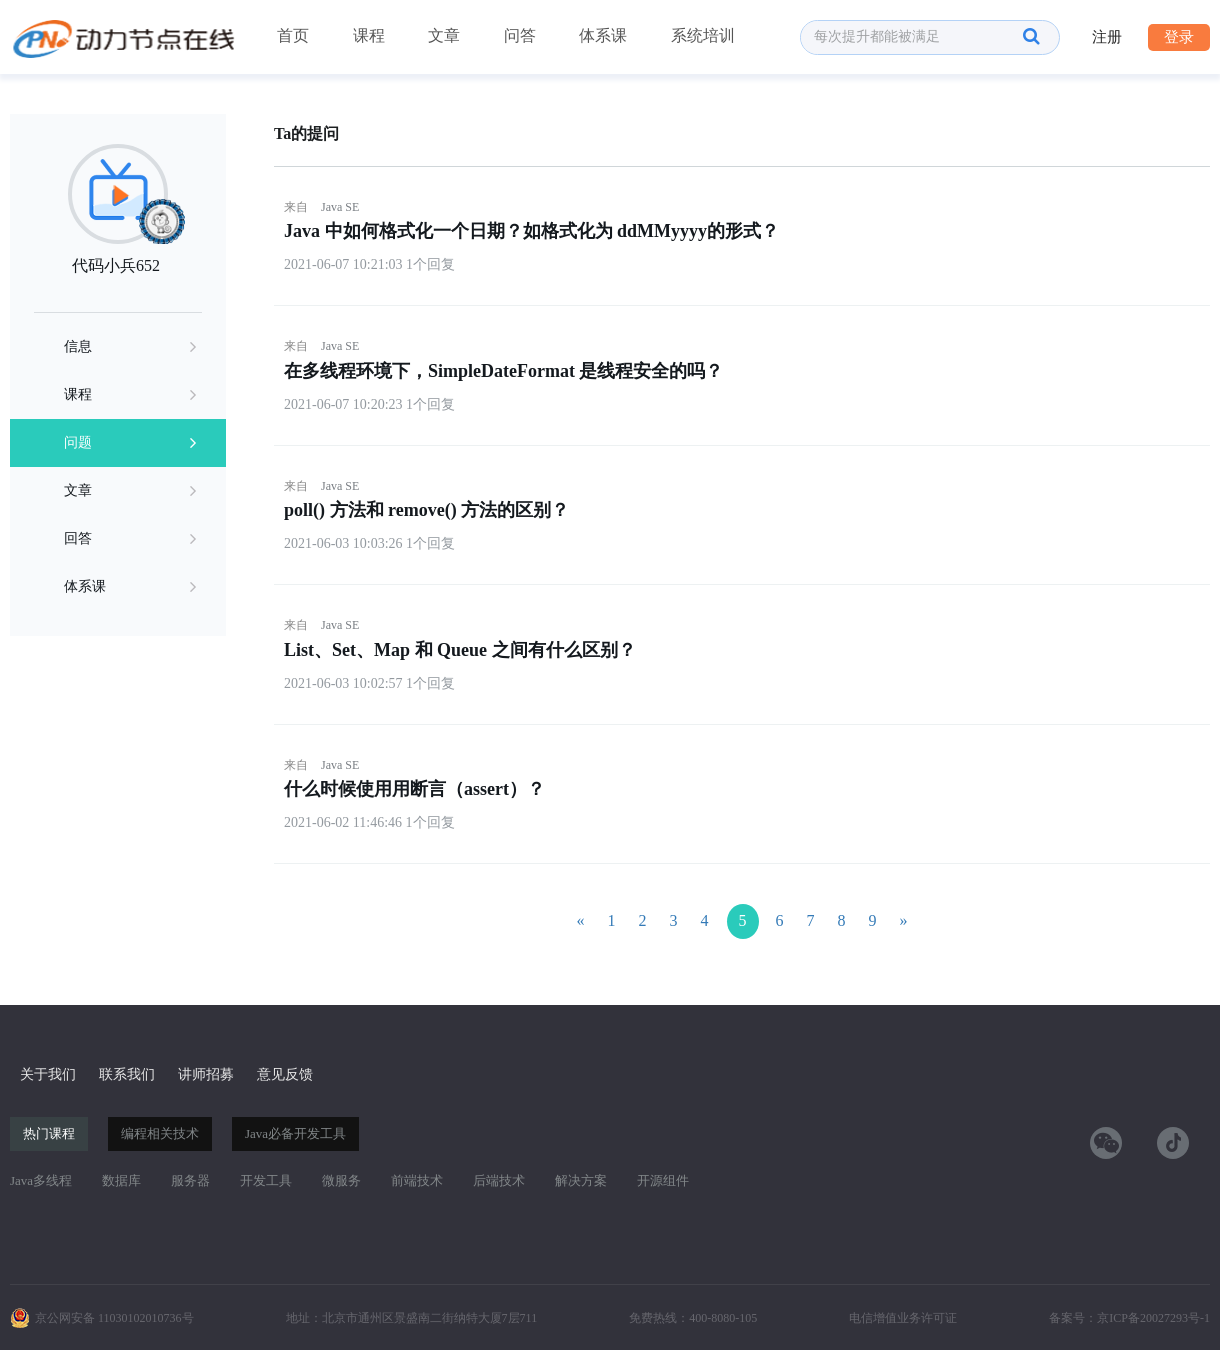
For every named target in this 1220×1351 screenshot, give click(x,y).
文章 (444, 35)
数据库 (121, 1180)
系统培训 (703, 35)
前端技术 (417, 1180)
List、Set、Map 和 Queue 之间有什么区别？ (460, 650)
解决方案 (581, 1180)
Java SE (340, 207)
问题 (130, 443)
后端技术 (499, 1180)
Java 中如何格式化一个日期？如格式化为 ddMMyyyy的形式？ (531, 231)
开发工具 (266, 1180)
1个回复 (430, 264)
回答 (130, 539)
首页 (293, 35)
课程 (369, 35)
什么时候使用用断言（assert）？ (414, 789)
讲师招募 (206, 1074)
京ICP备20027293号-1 (1153, 1318)
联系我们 (127, 1074)
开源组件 (663, 1180)
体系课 (603, 35)
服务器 (190, 1180)
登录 (1179, 37)
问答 (520, 35)
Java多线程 (41, 1180)
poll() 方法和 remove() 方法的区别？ (426, 510)
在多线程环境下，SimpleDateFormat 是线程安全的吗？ (503, 371)
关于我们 (48, 1074)
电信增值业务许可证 (903, 1318)
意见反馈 (285, 1074)
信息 (130, 347)
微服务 (341, 1180)
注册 (1107, 37)
